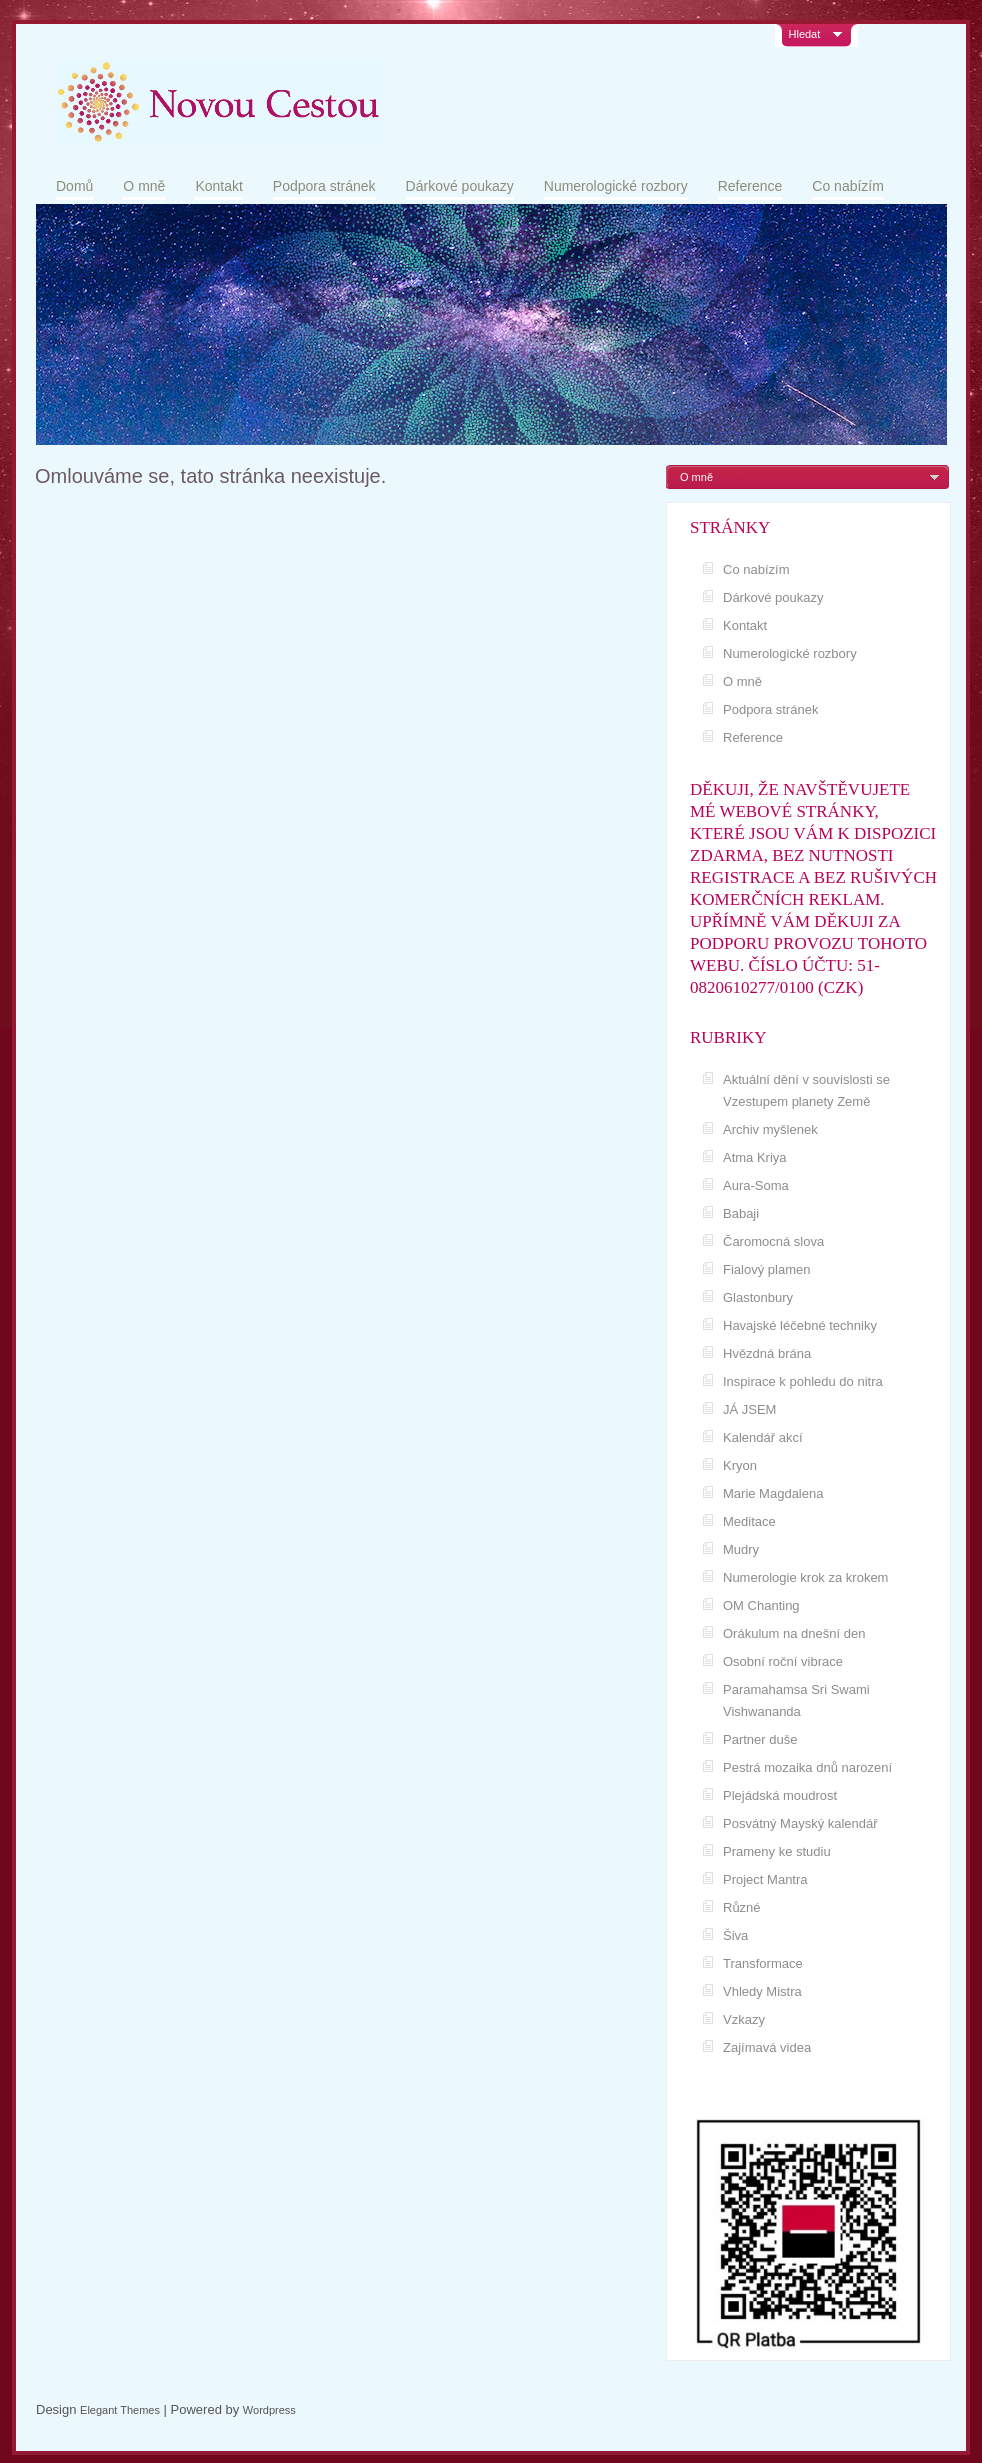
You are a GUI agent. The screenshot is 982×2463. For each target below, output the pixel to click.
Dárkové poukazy (460, 186)
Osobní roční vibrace (783, 1661)
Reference (750, 186)
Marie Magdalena (773, 1493)
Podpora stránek (324, 186)
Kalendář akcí (763, 1437)
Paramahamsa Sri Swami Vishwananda (796, 1700)
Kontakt (218, 186)
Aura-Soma (756, 1185)
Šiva (735, 1935)
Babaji (741, 1213)
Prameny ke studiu (777, 1851)
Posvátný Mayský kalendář (800, 1823)
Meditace (749, 1521)
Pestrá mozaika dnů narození (807, 1767)
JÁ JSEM (749, 1409)
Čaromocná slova (773, 1241)
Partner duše (760, 1739)
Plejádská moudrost (780, 1795)
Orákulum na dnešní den (794, 1633)
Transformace (763, 1963)
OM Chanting (761, 1605)
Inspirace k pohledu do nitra (803, 1381)
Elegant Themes (120, 2410)
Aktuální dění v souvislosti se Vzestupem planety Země (806, 1090)
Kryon (740, 1465)
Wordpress (269, 2410)
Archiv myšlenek (770, 1129)
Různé (742, 1907)
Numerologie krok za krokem (805, 1577)
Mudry (741, 1549)
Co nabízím (848, 186)
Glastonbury (758, 1297)
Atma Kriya (755, 1157)
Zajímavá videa (767, 2047)
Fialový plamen (766, 1269)
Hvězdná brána (767, 1353)
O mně (144, 186)
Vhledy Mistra (762, 1991)
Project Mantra (765, 1879)
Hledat (805, 34)
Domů (74, 186)
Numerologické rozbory (616, 186)
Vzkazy (744, 2019)
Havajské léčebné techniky (800, 1325)
